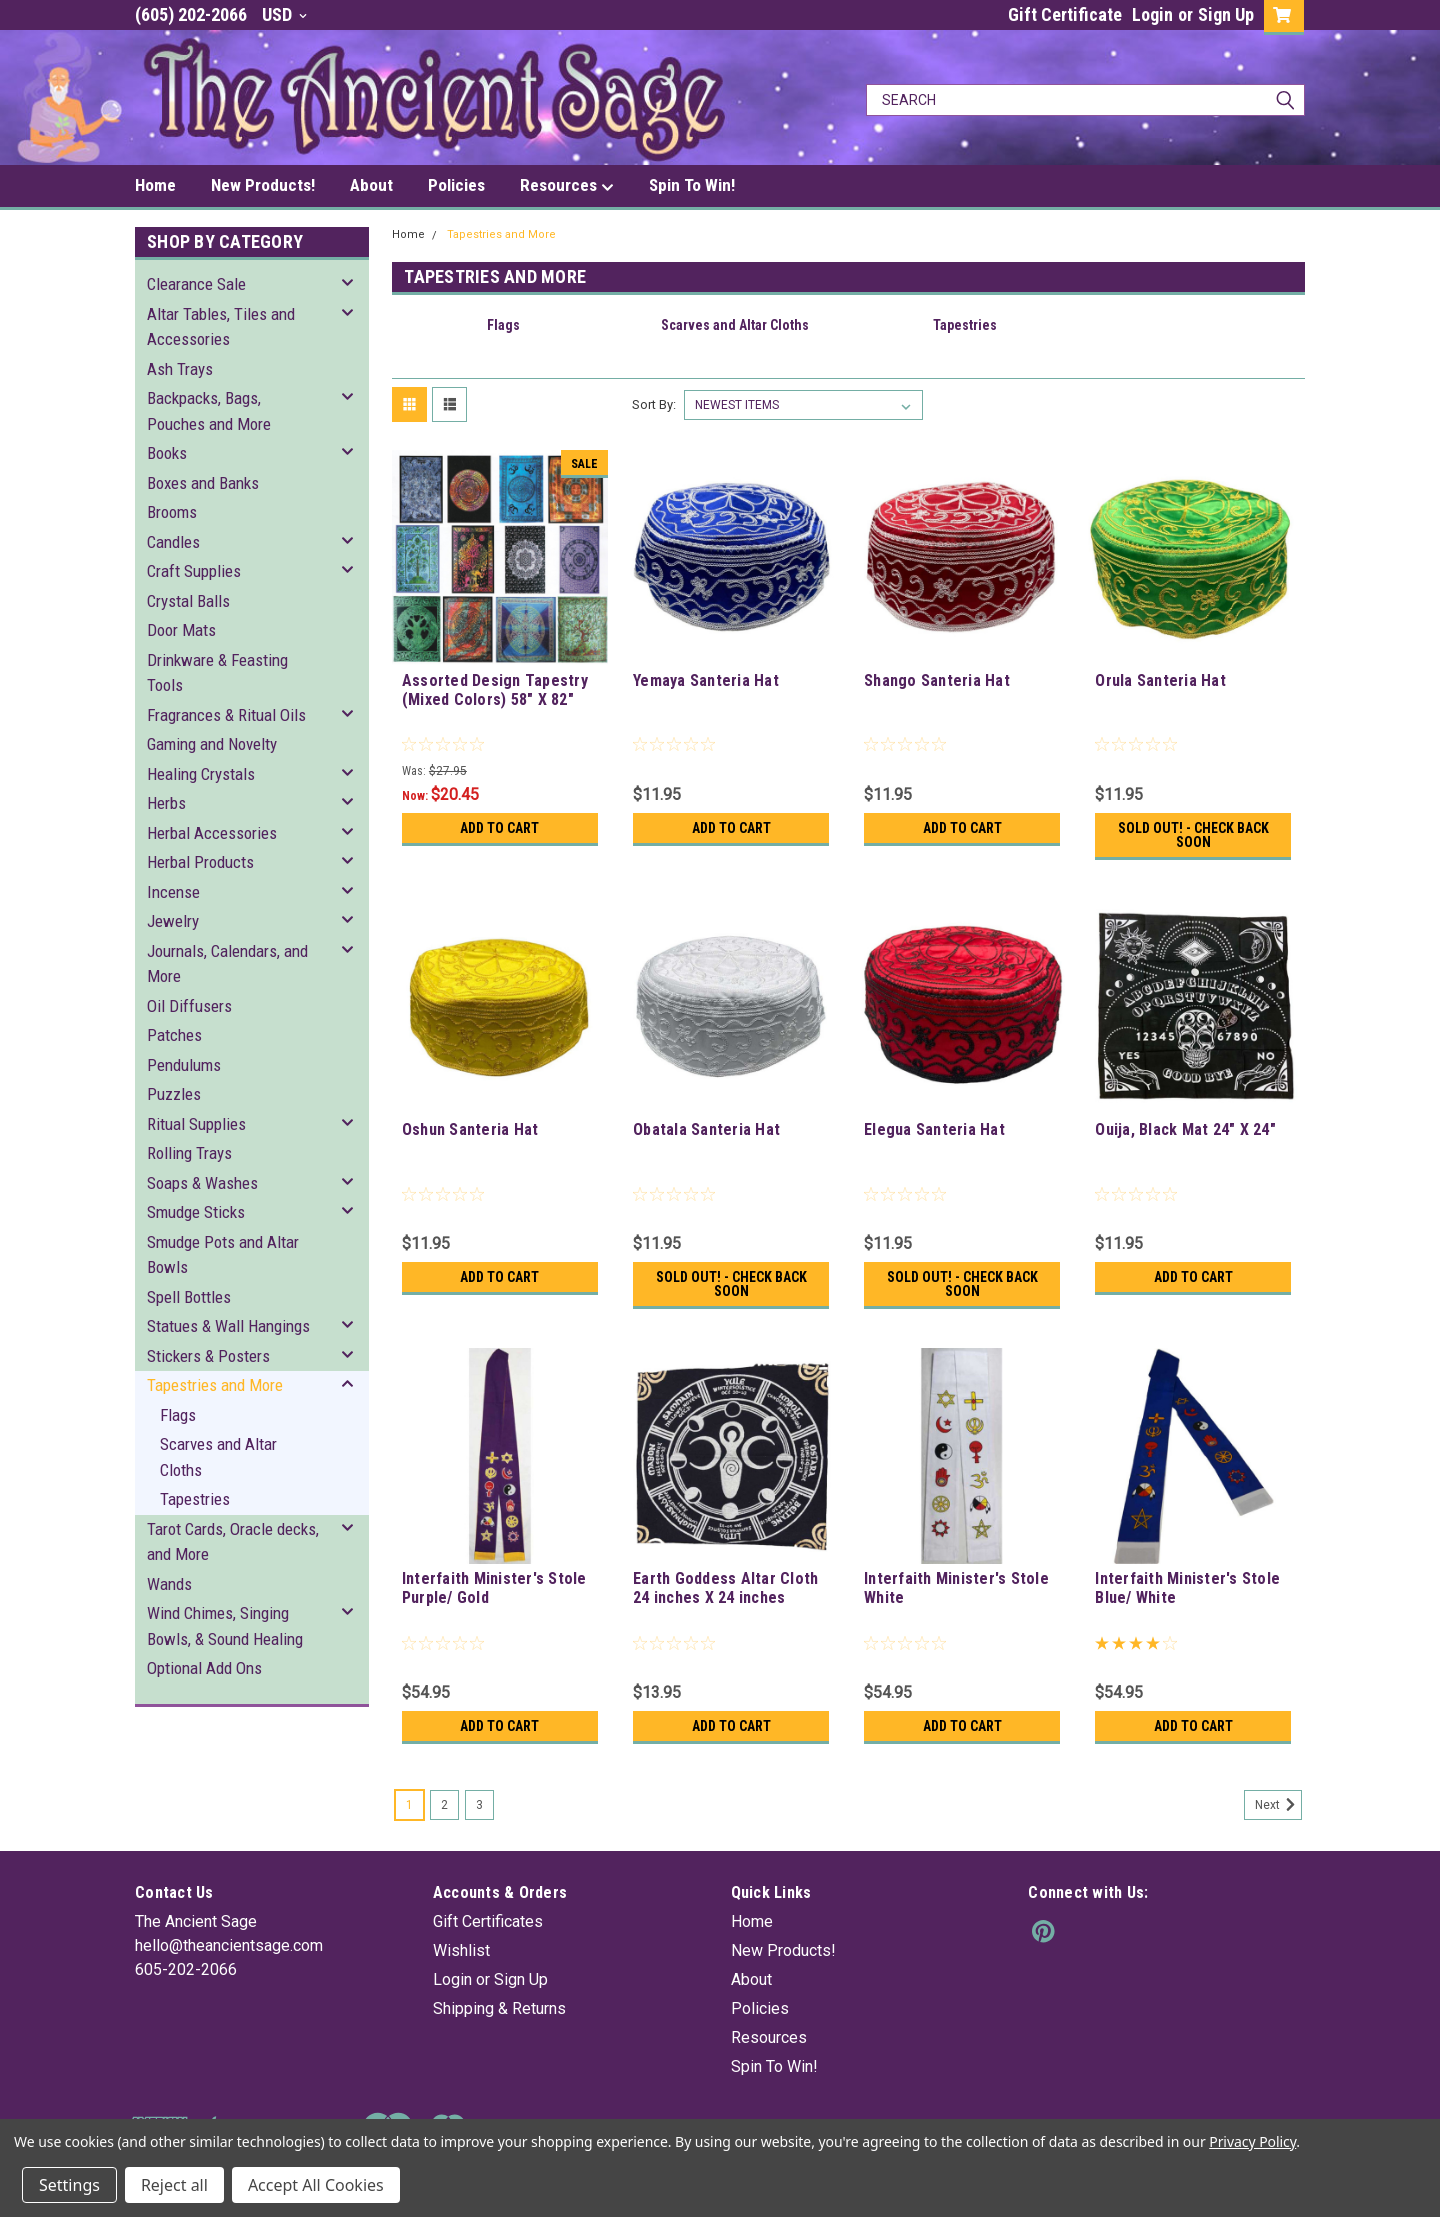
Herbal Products (200, 862)
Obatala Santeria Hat (706, 1129)
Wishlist (461, 1950)
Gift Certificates (488, 1921)
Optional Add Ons (204, 1668)
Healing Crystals (201, 774)
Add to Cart (499, 828)
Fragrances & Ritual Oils (226, 715)
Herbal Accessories (212, 833)
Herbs (166, 803)
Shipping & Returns (499, 2008)
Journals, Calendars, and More (227, 964)
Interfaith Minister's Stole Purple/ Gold (494, 1588)
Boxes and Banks (203, 483)
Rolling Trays (189, 1153)
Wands (169, 1584)
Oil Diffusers (189, 1006)
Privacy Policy (1252, 2141)
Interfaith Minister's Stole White (956, 1588)
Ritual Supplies (196, 1124)
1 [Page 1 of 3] (409, 1805)
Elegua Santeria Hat (934, 1129)
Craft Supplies (194, 571)
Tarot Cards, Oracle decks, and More (233, 1542)
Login (1152, 14)
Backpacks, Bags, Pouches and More (209, 411)
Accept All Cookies (316, 2185)
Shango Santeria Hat (937, 680)
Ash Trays (180, 369)
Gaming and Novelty (212, 744)
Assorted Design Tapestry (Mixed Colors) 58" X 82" (495, 690)
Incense (173, 892)
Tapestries (195, 1499)
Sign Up (1226, 14)
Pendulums (184, 1065)
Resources (567, 186)
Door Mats (181, 630)
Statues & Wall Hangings (228, 1326)
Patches (174, 1035)
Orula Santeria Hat (1160, 680)
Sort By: (654, 404)
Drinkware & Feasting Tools (217, 673)
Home (155, 185)
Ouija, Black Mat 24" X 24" (1185, 1129)
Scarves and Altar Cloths (218, 1457)
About (371, 185)
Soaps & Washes (202, 1183)
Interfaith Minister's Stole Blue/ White (1187, 1588)
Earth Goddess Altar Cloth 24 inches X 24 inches (725, 1588)
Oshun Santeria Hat (470, 1129)
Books (167, 453)
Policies (456, 185)
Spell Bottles (189, 1297)
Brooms (172, 512)
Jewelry (173, 921)
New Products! (263, 185)
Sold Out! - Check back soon (1193, 835)
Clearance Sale (196, 284)
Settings (69, 2185)
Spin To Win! (692, 185)
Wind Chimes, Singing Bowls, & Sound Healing (225, 1626)
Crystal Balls (188, 601)
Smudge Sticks (196, 1212)
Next (1278, 1805)
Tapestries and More (215, 1385)
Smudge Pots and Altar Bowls (223, 1255)
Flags (178, 1415)
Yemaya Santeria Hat (706, 680)
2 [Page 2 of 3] (444, 1805)
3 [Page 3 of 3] (479, 1805)
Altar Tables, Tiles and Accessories (221, 327)
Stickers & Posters (208, 1356)
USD (284, 14)
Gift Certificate (1065, 14)
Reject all (174, 2185)
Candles (173, 542)
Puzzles (174, 1094)
